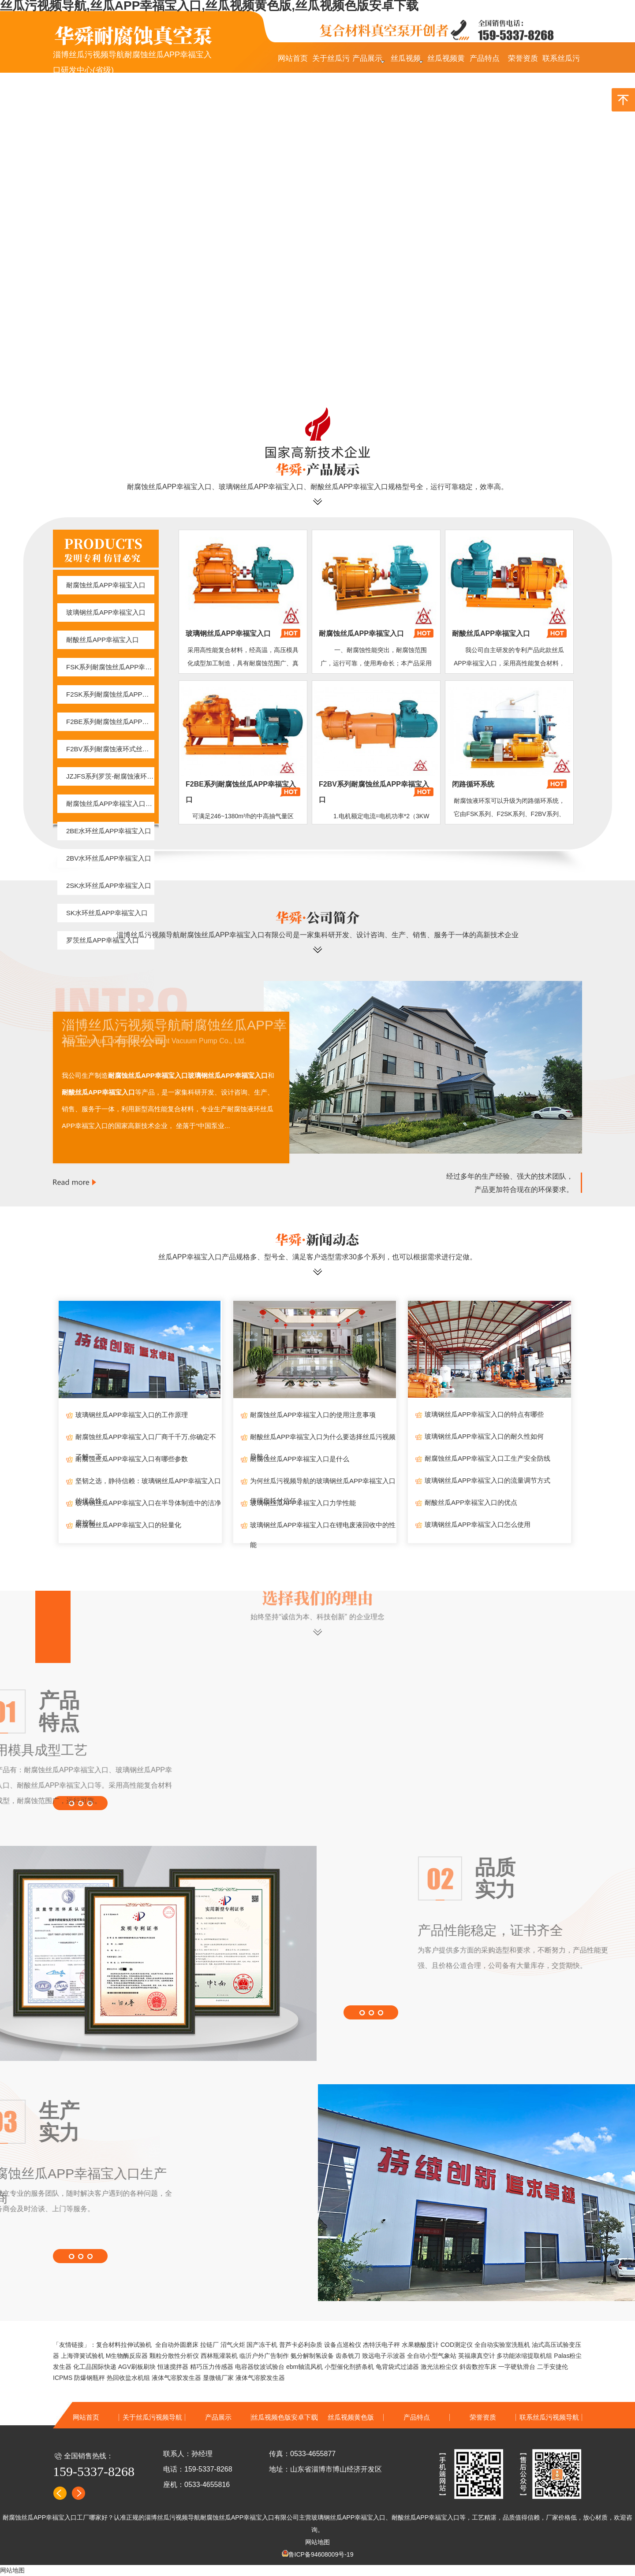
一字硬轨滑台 (516, 2366)
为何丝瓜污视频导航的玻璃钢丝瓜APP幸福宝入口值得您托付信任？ (323, 1484)
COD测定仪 (457, 2344)
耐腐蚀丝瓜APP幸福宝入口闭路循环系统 (110, 803)
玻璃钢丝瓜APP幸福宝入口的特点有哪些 (484, 1414)
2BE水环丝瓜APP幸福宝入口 (108, 831)
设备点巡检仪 (342, 2344)
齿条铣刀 (348, 2355)
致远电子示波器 (383, 2355)
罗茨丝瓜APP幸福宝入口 (102, 940)
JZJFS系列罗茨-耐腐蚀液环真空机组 (110, 776)
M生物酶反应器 (127, 2355)
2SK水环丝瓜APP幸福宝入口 (108, 885)
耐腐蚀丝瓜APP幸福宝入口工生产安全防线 (487, 1458)
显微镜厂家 (218, 2377)
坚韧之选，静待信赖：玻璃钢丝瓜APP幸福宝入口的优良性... (148, 1484)
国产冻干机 (262, 2344)
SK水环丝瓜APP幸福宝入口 (107, 913)
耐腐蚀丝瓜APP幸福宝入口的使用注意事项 (313, 1414)
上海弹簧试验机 (82, 2355)
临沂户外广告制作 (264, 2355)
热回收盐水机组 (128, 2377)
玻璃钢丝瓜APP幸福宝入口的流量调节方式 (487, 1480)
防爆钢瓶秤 (89, 2377)
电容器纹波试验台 (259, 2366)
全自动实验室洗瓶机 (502, 2344)
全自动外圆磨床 (176, 2344)
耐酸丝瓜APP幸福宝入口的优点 (471, 1502)
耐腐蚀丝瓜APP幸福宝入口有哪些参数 (131, 1458)
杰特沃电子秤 (381, 2344)
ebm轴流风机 (304, 2366)
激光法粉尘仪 (439, 2366)
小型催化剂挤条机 (349, 2366)
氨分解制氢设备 (312, 2355)
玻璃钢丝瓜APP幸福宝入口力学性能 (303, 1503)
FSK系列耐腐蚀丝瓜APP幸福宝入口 (110, 667)
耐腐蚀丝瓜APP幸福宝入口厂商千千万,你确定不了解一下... (145, 1440)
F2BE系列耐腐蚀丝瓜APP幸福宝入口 (110, 721)
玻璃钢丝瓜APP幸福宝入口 (106, 612)
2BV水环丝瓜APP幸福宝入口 (108, 858)
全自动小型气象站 (431, 2355)
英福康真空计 (476, 2355)
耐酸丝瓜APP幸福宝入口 (102, 639)
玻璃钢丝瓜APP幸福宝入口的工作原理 (131, 1414)
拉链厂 (209, 2344)
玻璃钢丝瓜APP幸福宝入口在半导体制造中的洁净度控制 (148, 1506)
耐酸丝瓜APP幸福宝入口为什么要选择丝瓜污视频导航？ (323, 1440)
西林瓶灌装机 (219, 2355)
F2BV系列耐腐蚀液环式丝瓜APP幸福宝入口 (110, 749)
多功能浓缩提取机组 (524, 2355)
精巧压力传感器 (211, 2366)
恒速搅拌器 (172, 2366)
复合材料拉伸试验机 (124, 2344)
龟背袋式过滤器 (397, 2366)
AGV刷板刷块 (137, 2366)
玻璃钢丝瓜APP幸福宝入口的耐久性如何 (484, 1436)
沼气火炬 (232, 2344)
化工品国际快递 (94, 2366)
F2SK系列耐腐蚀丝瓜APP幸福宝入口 (110, 694)
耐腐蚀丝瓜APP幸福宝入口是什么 (299, 1458)
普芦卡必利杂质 (300, 2344)
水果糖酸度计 (420, 2344)
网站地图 (317, 2542)
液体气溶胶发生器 (176, 2377)
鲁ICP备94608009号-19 (321, 2554)
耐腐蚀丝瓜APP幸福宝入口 (106, 585)
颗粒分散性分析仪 (174, 2355)
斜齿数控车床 (478, 2366)
